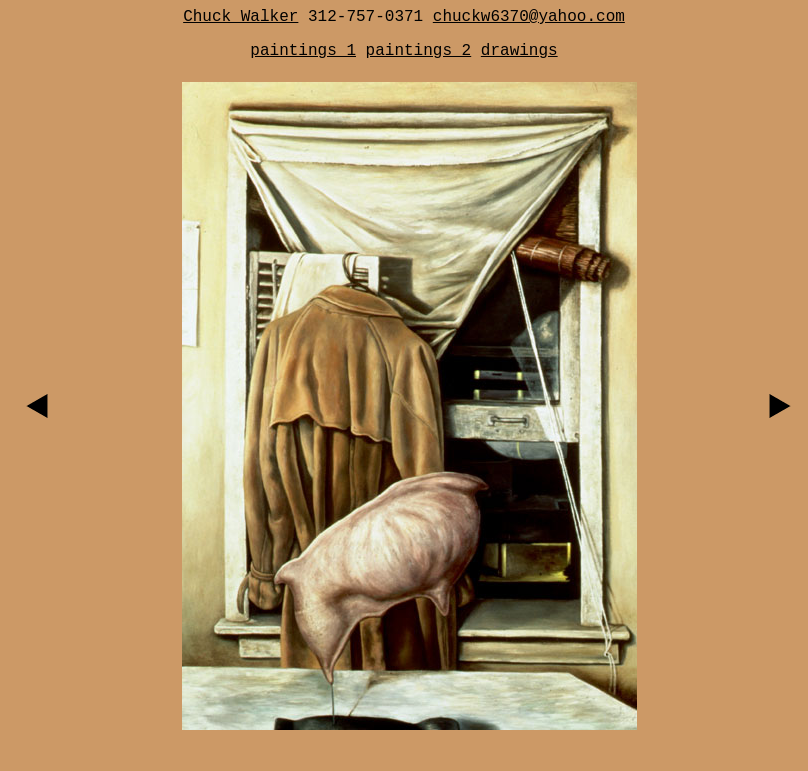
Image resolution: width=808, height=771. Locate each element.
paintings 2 (419, 51)
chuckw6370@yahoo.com (529, 17)
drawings (519, 51)
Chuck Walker (240, 17)
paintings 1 (303, 51)
